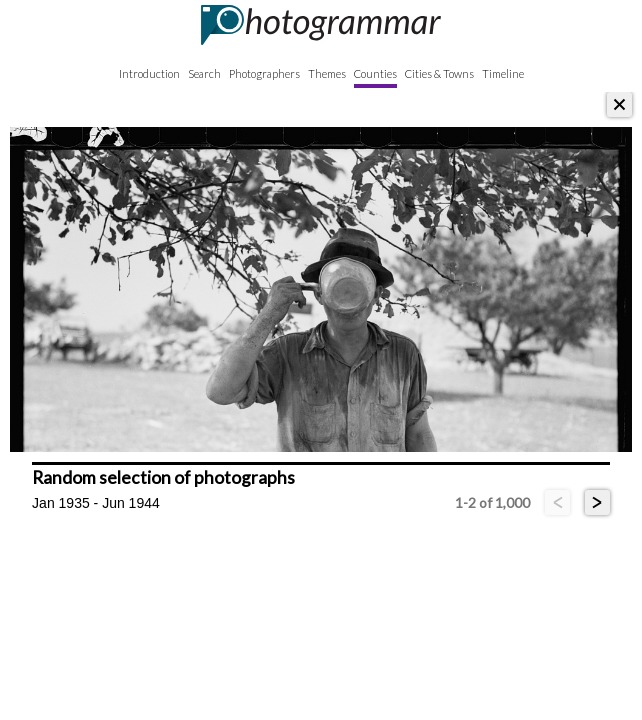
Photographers (264, 73)
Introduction (149, 73)
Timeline (503, 73)
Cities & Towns (439, 73)
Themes (327, 73)
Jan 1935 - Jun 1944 (96, 503)
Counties (375, 73)
